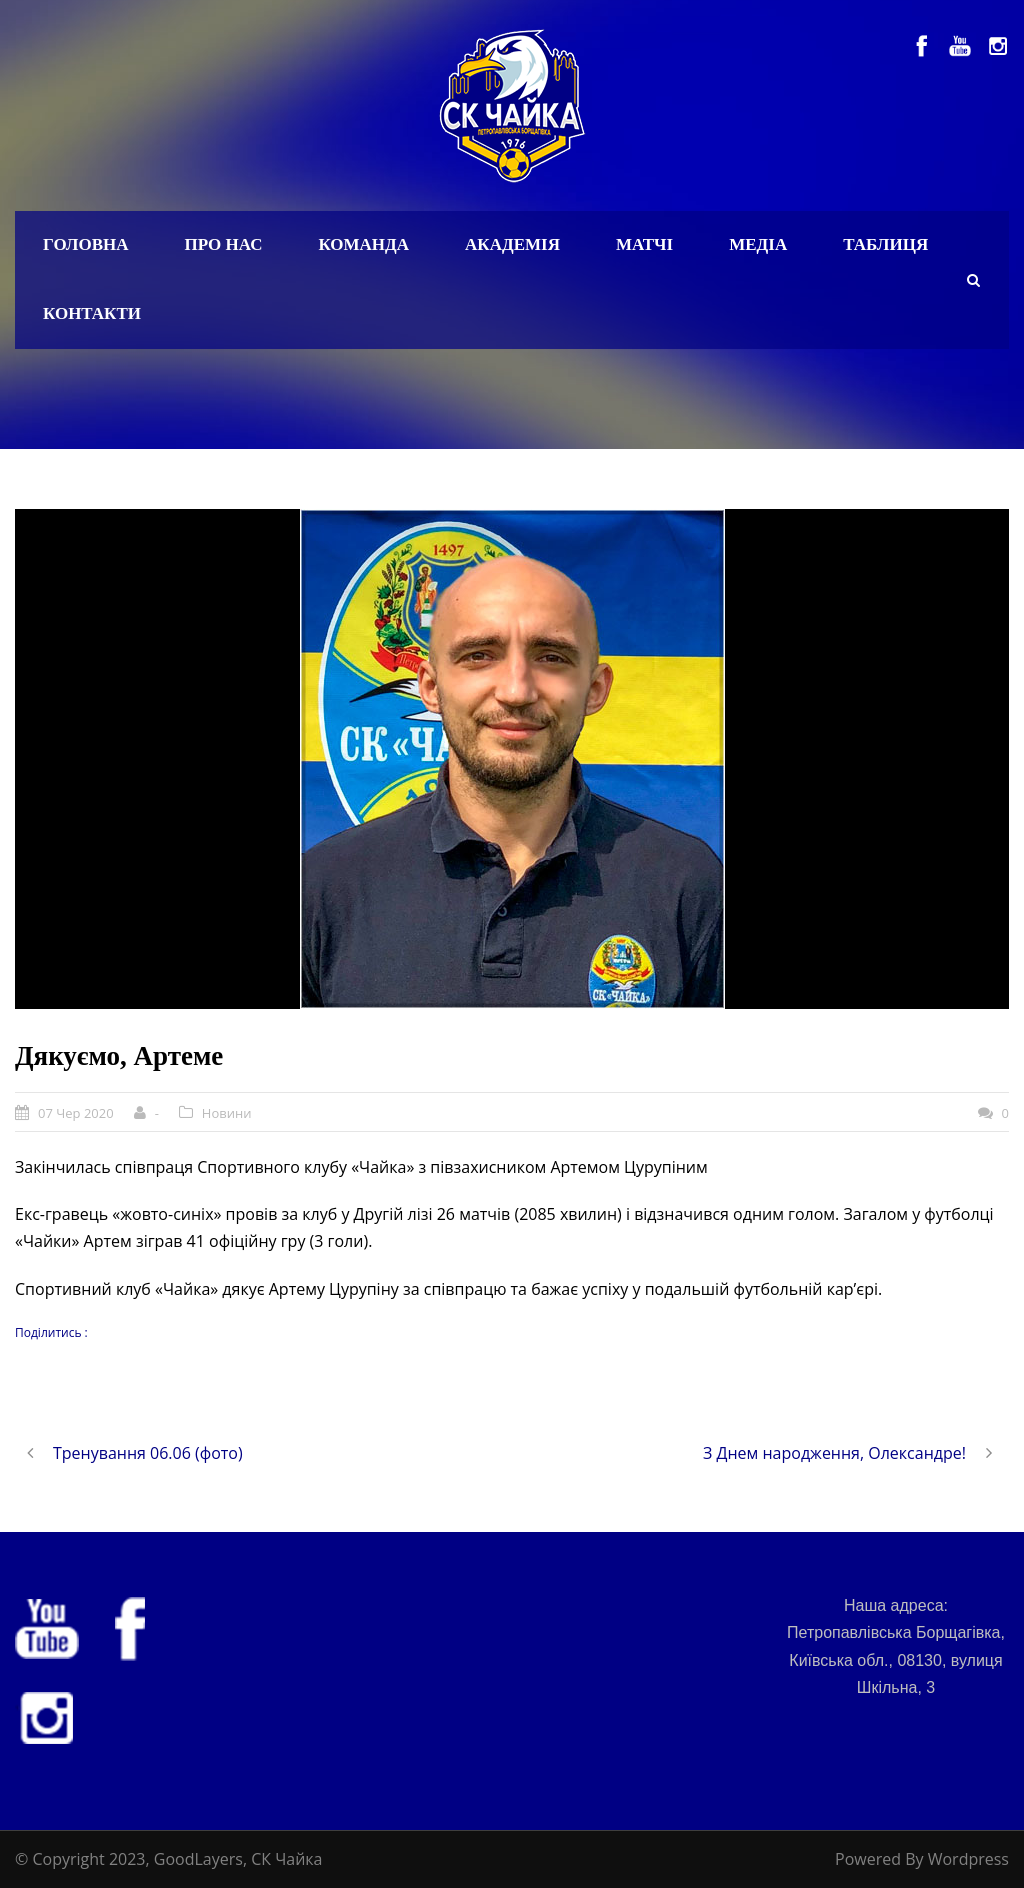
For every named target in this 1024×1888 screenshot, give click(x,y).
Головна (86, 244)
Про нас (224, 244)
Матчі (644, 244)
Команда (363, 244)
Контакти (92, 313)
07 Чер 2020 (76, 1113)
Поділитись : (51, 1332)
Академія (512, 244)
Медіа (758, 244)
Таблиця (885, 244)
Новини (227, 1113)
